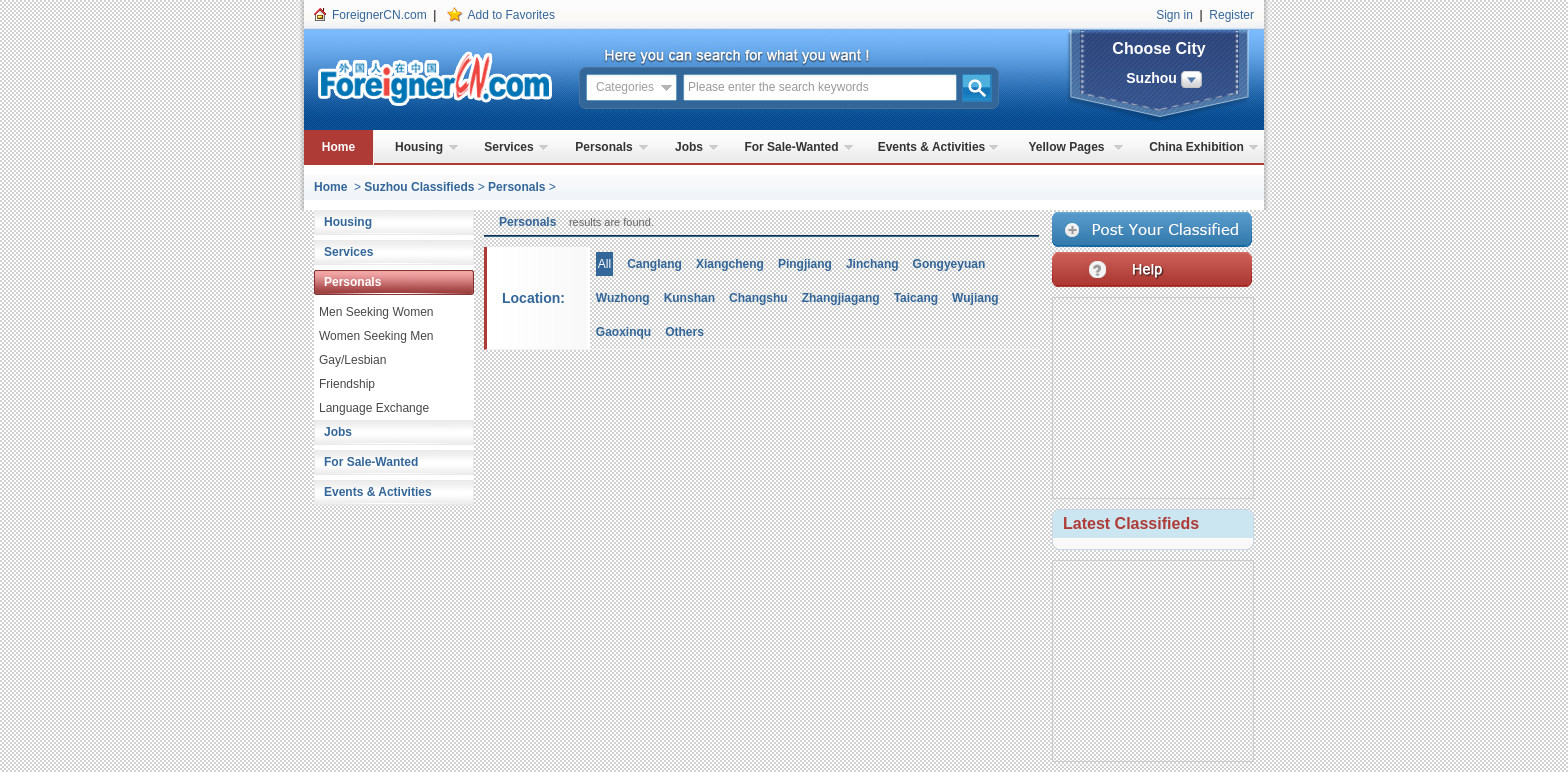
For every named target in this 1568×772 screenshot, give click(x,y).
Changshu (758, 298)
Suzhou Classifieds (419, 187)
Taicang (916, 298)
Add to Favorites (511, 15)
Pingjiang (805, 264)
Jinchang (872, 264)
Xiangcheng (730, 264)
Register (1231, 15)
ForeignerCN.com (379, 15)
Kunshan (689, 298)
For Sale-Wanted (791, 147)
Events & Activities (932, 147)
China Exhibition (1196, 147)
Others (684, 332)
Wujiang (975, 298)
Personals (603, 147)
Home (338, 147)
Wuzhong (623, 298)
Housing (419, 147)
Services (508, 147)
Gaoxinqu (623, 332)
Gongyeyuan (949, 264)
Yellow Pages (1066, 147)
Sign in (1174, 15)
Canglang (654, 264)
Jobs (689, 147)
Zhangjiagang (841, 298)
